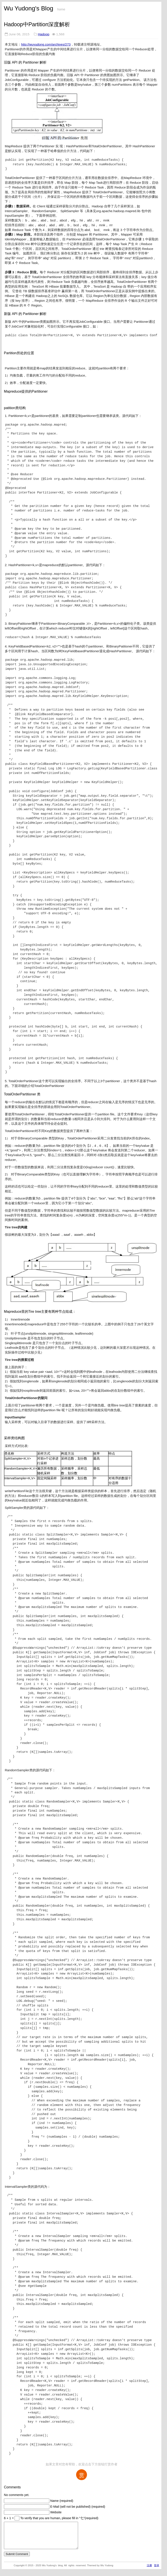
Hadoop (43, 34)
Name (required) (61, 2500)
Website (56, 2512)
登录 (156, 2570)
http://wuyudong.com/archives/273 (46, 44)
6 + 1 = (9, 2518)
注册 (149, 2570)
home (61, 9)
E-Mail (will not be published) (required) (77, 2506)
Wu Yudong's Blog (28, 8)
